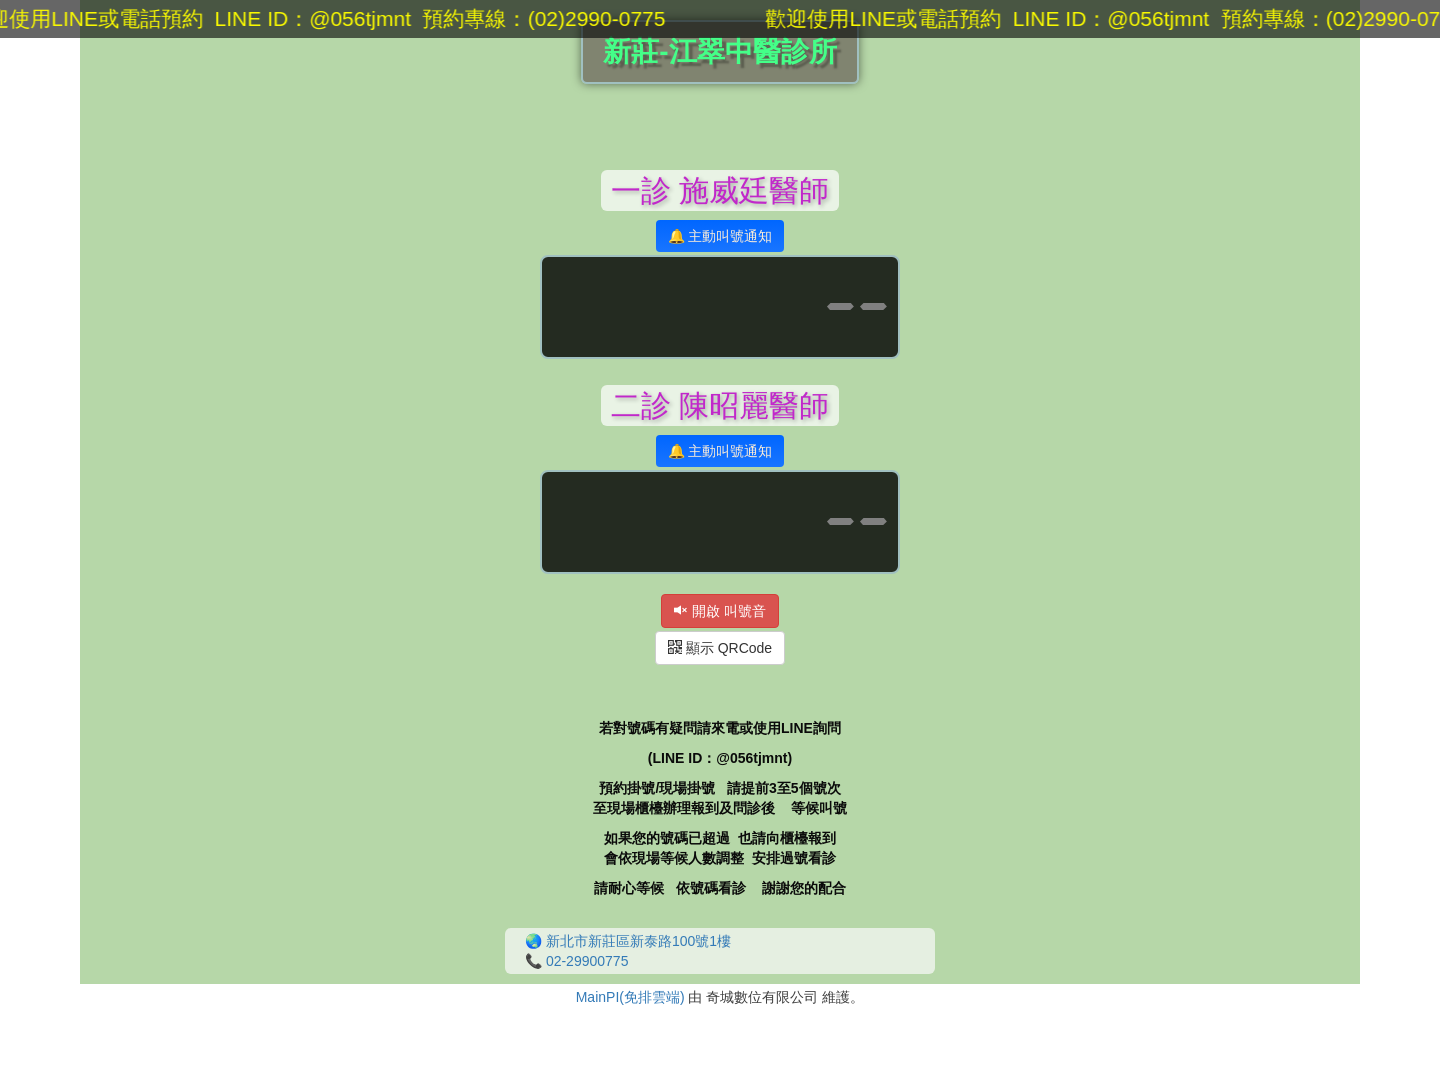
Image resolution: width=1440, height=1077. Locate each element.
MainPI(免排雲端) (630, 997)
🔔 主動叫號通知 (720, 236)
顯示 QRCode (720, 648)
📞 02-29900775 (576, 961)
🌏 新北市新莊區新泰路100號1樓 (628, 941)
